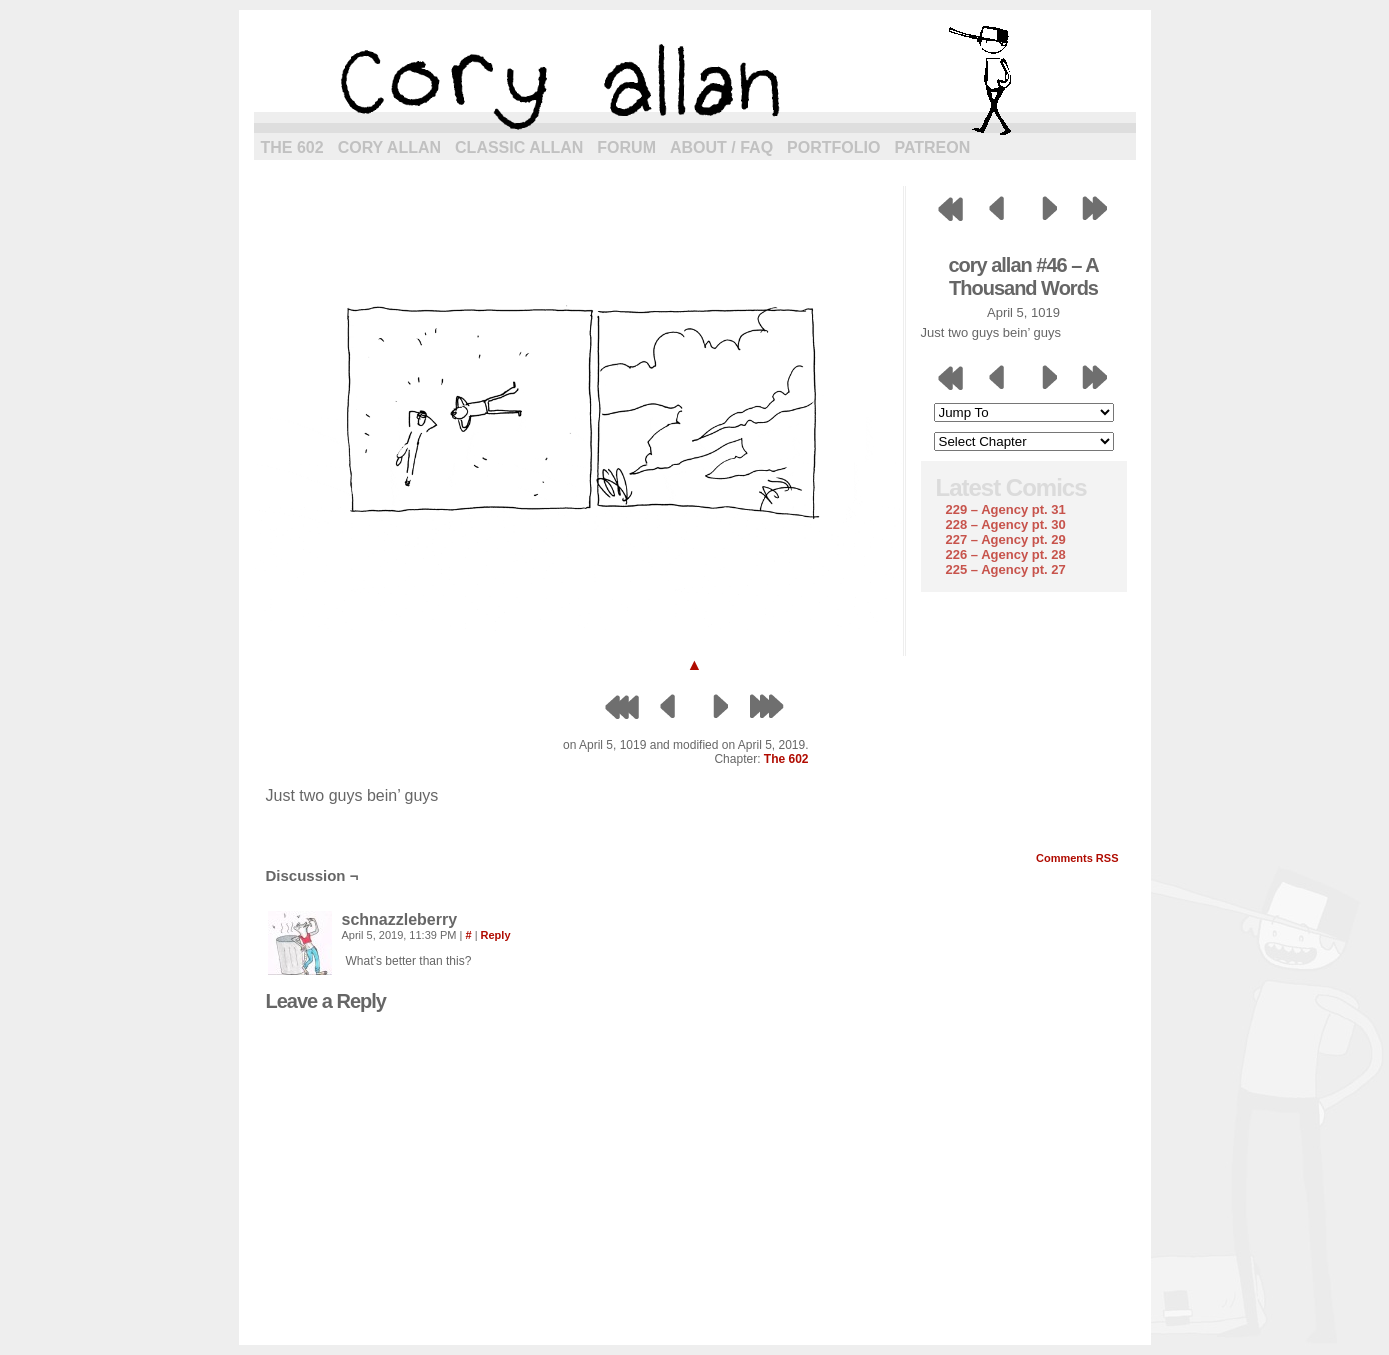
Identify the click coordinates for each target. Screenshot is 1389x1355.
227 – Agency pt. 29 (1006, 539)
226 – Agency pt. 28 (1006, 554)
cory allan (695, 80)
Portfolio (833, 147)
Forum (626, 147)
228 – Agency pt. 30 (1006, 524)
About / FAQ (721, 147)
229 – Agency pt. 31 (1006, 509)
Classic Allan (519, 147)
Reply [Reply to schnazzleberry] (496, 935)
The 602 (292, 147)
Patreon (932, 147)
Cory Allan (389, 147)
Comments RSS (1077, 858)
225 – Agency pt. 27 (1006, 569)
